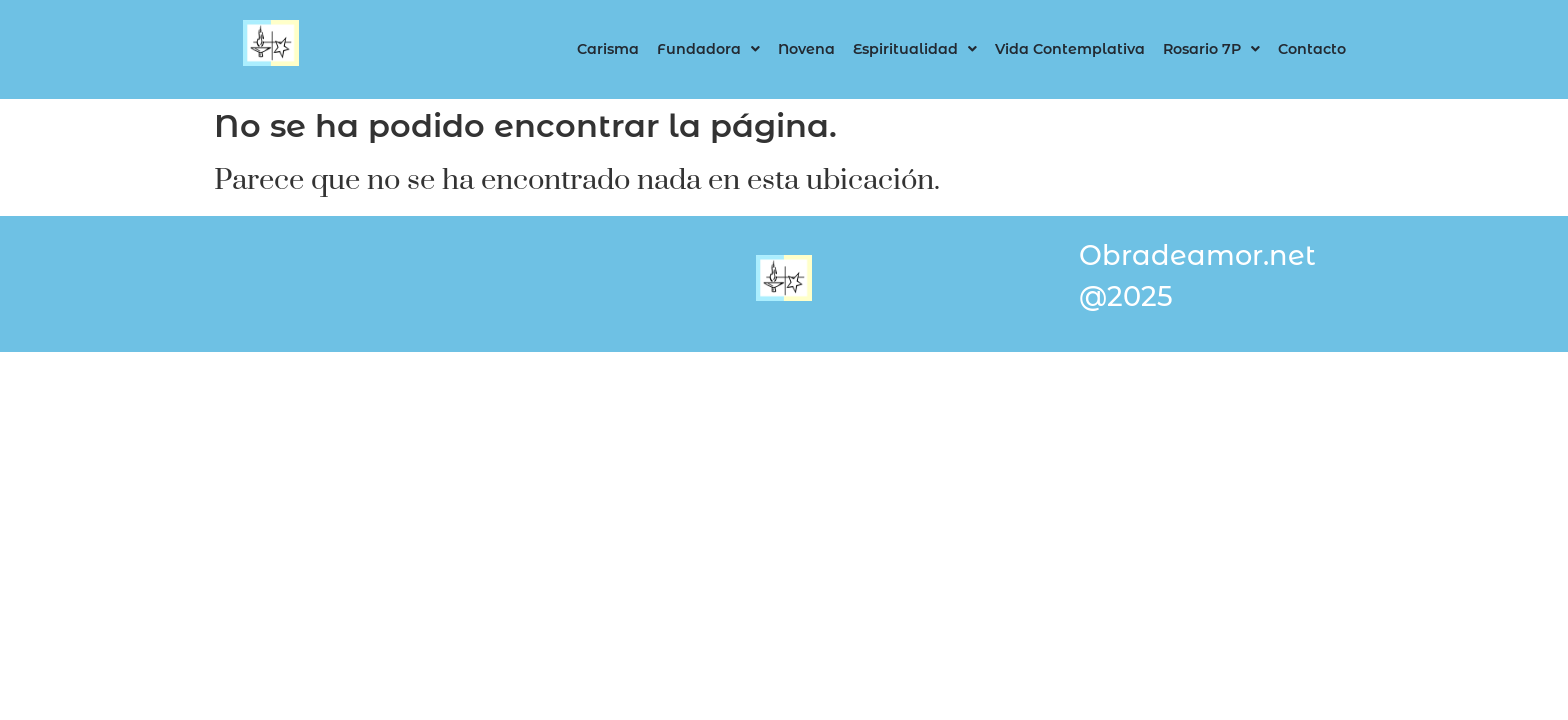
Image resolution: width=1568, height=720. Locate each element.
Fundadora (708, 49)
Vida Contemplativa (1070, 49)
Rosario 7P (1211, 49)
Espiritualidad (915, 49)
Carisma (608, 49)
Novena (806, 49)
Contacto (1312, 49)
